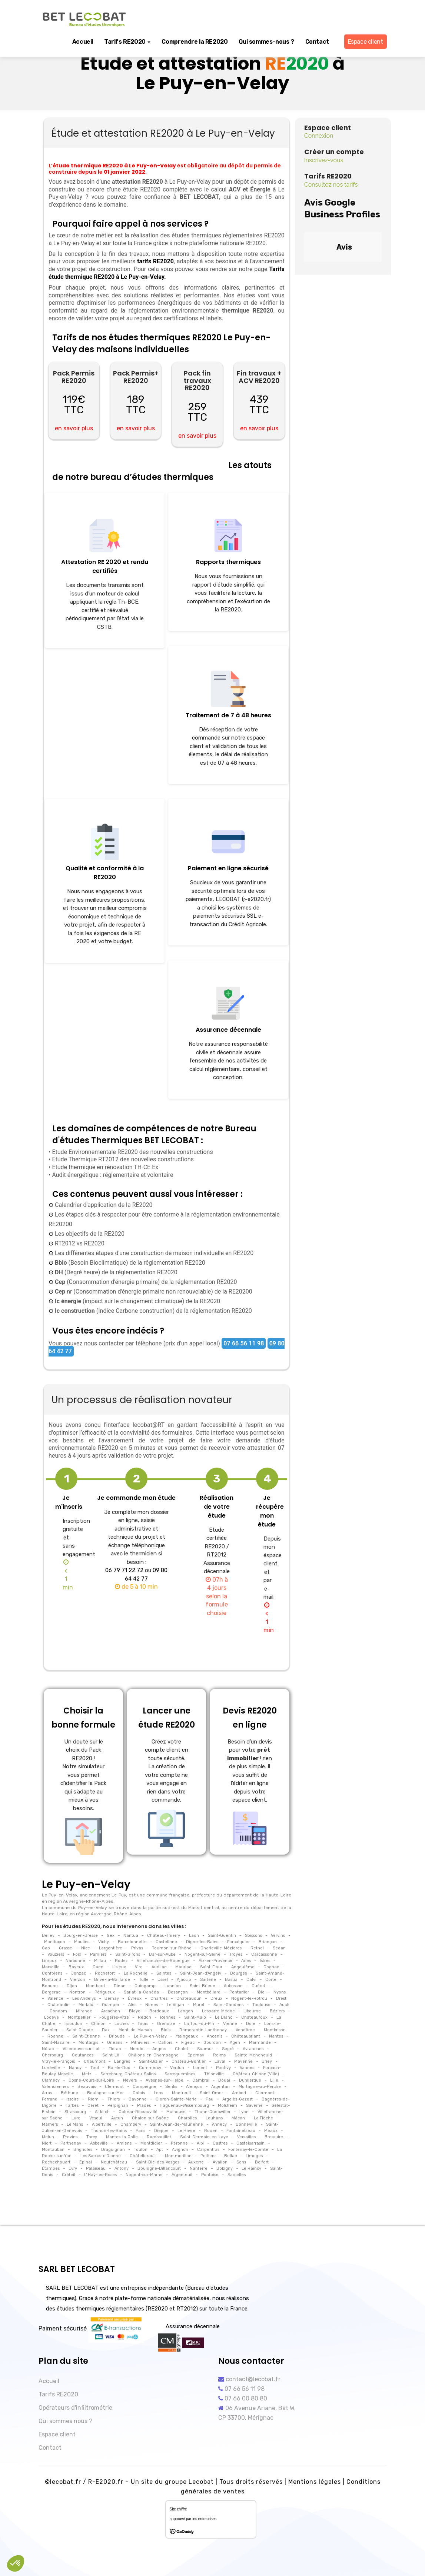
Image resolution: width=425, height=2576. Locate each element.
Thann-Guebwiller (212, 2111)
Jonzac (78, 1973)
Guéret (258, 1985)
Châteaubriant (245, 2036)
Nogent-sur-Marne (144, 2174)
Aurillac (158, 1967)
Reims (219, 2055)
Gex (111, 1935)
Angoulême (243, 1967)
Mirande (84, 2011)
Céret (93, 2105)
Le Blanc (223, 2017)
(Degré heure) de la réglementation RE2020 (115, 1272)
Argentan (220, 2086)
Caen (98, 1967)
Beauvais (86, 2086)
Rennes (167, 2017)
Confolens (52, 1973)
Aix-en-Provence (215, 1960)
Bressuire (273, 2137)
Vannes (247, 2067)
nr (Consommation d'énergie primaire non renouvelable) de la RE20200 (152, 1291)
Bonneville (246, 2124)
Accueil (82, 41)
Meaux (271, 2130)
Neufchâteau (114, 2162)
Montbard (95, 1985)
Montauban (54, 2149)
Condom (58, 2011)
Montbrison (275, 2030)
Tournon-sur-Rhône (171, 1948)
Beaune (50, 1985)
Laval (219, 2061)
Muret (199, 2004)
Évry (72, 2168)
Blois (166, 2030)
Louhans (214, 2118)
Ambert (239, 2093)
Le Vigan (175, 2004)
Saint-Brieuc (202, 1985)
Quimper (110, 2004)
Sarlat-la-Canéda (141, 1992)
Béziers (277, 2011)
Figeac (188, 2042)
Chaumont (94, 2061)
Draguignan (113, 2149)
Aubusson (233, 1985)
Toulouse (261, 2004)
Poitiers (207, 2155)
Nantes (276, 2036)
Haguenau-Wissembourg (184, 2105)
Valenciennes (56, 2086)
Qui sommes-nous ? (266, 41)
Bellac (230, 2155)
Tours (142, 2023)
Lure (76, 2118)
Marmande (260, 2042)
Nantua (130, 1935)
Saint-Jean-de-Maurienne (176, 2124)
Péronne (179, 2143)
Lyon (244, 2111)
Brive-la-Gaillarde (112, 1979)
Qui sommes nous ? (65, 2421)
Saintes (163, 1973)
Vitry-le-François (59, 2061)
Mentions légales (314, 2481)
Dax (106, 2030)
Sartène (208, 1979)
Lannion (172, 1985)
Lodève (51, 2017)
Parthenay (70, 2143)
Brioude (117, 2036)
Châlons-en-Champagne (153, 2055)
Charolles (187, 2118)
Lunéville (51, 2067)
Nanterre (199, 2168)
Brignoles (82, 2149)
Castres (220, 2143)
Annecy (219, 2124)
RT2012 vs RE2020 (78, 1243)
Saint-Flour (211, 1967)
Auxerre (196, 2162)
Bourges (238, 1973)
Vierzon (77, 1979)
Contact (317, 41)
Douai (224, 2080)
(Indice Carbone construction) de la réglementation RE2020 (152, 1310)
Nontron (77, 1992)
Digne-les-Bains (202, 1941)
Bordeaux (159, 2011)
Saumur (205, 2048)
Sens (241, 2162)
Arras (47, 2093)
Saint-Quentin (222, 1935)
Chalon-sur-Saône (150, 2118)
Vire (139, 1967)
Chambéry (130, 2124)
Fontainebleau (240, 2130)
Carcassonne (264, 1954)
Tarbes (72, 2105)
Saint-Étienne (86, 2036)
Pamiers (98, 1954)
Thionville (214, 2074)
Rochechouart (57, 2162)
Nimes (151, 2004)
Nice (85, 1948)
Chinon (98, 2023)
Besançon (178, 1992)
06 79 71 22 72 (124, 1570)
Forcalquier (238, 1941)
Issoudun (73, 2023)
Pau (210, 2099)
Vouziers (55, 1954)
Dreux (216, 1998)
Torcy (91, 2137)
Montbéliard (209, 1992)
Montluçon (54, 1941)
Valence (55, 1998)
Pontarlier (239, 1992)
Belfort (262, 2162)
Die (261, 1992)
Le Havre (186, 2130)
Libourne (252, 2011)
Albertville (102, 2124)
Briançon (268, 1941)
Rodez (121, 1960)
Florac (114, 2048)
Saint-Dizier (151, 2061)
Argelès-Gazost (237, 2099)
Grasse (65, 1948)
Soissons (253, 1935)
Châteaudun (189, 1998)
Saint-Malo (195, 2017)
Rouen (211, 2130)
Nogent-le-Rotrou (249, 1998)
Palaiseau (96, 2168)
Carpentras (208, 2149)
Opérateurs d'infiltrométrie (75, 2407)
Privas (137, 1948)
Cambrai (200, 2080)
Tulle (144, 1979)
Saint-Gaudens (228, 2004)
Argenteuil (181, 2174)
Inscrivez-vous (323, 160)
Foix (77, 1954)
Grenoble (166, 2023)
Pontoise (210, 2174)
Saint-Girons (127, 1954)
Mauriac (183, 1967)
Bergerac (52, 1992)
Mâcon (238, 2118)
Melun (48, 2137)
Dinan (120, 1985)
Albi (200, 2143)
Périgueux (104, 1992)
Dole (250, 2023)
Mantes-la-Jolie (122, 2137)
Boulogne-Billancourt (159, 2168)
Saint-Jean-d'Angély (200, 1973)
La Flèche (263, 2118)
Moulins (81, 1941)
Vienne (230, 2023)
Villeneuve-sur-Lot (81, 2048)
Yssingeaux (187, 2036)
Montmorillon (178, 2155)
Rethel (257, 1948)
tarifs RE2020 (155, 261)
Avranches (253, 2048)
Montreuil (181, 2093)
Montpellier (79, 2017)
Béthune (69, 2093)
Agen (235, 2042)
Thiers (113, 2099)
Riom (93, 2099)
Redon (144, 2017)
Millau (100, 1960)
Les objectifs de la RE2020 (88, 1233)
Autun (117, 2118)
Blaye (135, 2011)
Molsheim (227, 2105)
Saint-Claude (79, 2030)
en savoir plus (74, 428)
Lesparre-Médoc (218, 2011)
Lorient (200, 2067)
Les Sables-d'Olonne (100, 2155)
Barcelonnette (132, 1941)
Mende (137, 2048)
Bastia (231, 1979)
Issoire (72, 2099)
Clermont (114, 2086)
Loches (121, 2023)
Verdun (177, 2067)
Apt (159, 2149)
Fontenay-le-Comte (248, 2149)
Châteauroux (254, 2017)
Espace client (57, 2434)
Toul (94, 2067)
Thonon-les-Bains (109, 2130)
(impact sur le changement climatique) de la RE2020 (136, 1301)
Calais (139, 2093)
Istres (265, 1960)
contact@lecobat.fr (252, 2379)
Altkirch (102, 2111)
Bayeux (76, 1967)
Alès (132, 2004)
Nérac (48, 2048)
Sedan (279, 1948)
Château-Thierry (163, 1935)
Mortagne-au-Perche (260, 2086)
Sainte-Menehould (253, 2055)
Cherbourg (53, 2055)
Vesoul (95, 2118)
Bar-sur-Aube (162, 1954)
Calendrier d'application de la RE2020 (102, 1204)
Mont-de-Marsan (135, 2030)
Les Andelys (84, 1998)
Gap (46, 1948)
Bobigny (224, 2168)
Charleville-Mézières (221, 1948)
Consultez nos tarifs (331, 184)
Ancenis (214, 2036)
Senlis (171, 2086)
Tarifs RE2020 (127, 41)
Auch (283, 2004)
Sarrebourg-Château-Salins (128, 2074)
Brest (281, 1998)
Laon (194, 1935)
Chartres (159, 1998)
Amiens (124, 2143)
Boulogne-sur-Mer (105, 2093)
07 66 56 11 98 (243, 1343)
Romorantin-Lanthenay (203, 2030)
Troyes (235, 1954)
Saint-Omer (211, 2093)
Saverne (254, 2105)
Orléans (114, 2042)
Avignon (180, 2149)
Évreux (135, 1998)
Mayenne (243, 2061)
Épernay (195, 2055)
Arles (246, 1960)
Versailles (246, 2137)
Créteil (68, 2174)
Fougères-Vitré (114, 2017)
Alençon (194, 2086)
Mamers (50, 2124)
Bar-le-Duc (119, 2067)
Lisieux (119, 1967)
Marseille (51, 1967)
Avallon (220, 2162)
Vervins (278, 1935)
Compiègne (144, 2086)
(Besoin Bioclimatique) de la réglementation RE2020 (129, 1262)
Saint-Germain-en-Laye (204, 2137)
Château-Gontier (188, 2061)
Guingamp (145, 1985)
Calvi (251, 1979)
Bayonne (137, 2099)
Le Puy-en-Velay (150, 2036)
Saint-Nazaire (56, 2042)
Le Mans (75, 2124)
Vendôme (245, 2030)
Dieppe (161, 2130)
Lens (158, 2093)
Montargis (88, 2042)
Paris (140, 2130)
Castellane (166, 1941)
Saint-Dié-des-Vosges (157, 2162)
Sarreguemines (179, 2074)
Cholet (181, 2048)
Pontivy (223, 2067)
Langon (185, 2011)
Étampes (51, 2168)
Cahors (165, 2042)
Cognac (271, 1967)
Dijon (72, 1985)
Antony (121, 2168)
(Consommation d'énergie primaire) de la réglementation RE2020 (145, 1281)
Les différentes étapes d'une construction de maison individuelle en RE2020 (154, 1253)
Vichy (103, 1941)
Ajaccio (184, 1979)
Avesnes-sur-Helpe (165, 2080)
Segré (228, 2048)
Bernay (111, 1998)
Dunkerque (250, 2080)
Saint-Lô (110, 2055)
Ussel (162, 1979)
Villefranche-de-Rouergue (163, 1960)
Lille (274, 2080)
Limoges (254, 2155)
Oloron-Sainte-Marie (176, 2099)
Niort (47, 2143)
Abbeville (99, 2143)
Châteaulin (58, 2004)
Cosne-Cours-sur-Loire (91, 2080)
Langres (122, 2061)
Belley (49, 1935)
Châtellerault (143, 2155)
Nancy (75, 2067)
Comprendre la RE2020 (195, 41)
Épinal (85, 2162)
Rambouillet (159, 2137)
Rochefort (105, 1973)
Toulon (141, 2149)
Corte (271, 1979)
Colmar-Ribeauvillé (138, 2111)
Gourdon (212, 2042)
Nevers (130, 2080)
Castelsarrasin (250, 2143)
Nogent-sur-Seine (202, 1954)
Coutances (82, 2055)
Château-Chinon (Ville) (256, 2074)
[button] (304, 269)
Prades (144, 2105)
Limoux (50, 1960)
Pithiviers (140, 2042)
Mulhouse (176, 2111)
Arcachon (110, 2011)
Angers (159, 2048)
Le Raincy (251, 2168)
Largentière (110, 1948)
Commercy (150, 2067)
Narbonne (75, 1960)
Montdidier (151, 2143)
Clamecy (51, 2080)
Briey (266, 2061)
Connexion (318, 135)
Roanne (55, 2036)
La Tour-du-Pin (199, 2023)
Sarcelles (236, 2174)
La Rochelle (136, 1973)
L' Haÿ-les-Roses (100, 2174)
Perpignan (117, 2105)
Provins (70, 2137)
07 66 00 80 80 (245, 2398)
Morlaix (85, 2004)
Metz (87, 2074)
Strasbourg (75, 2111)
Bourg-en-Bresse (80, 1935)
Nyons (279, 1992)
